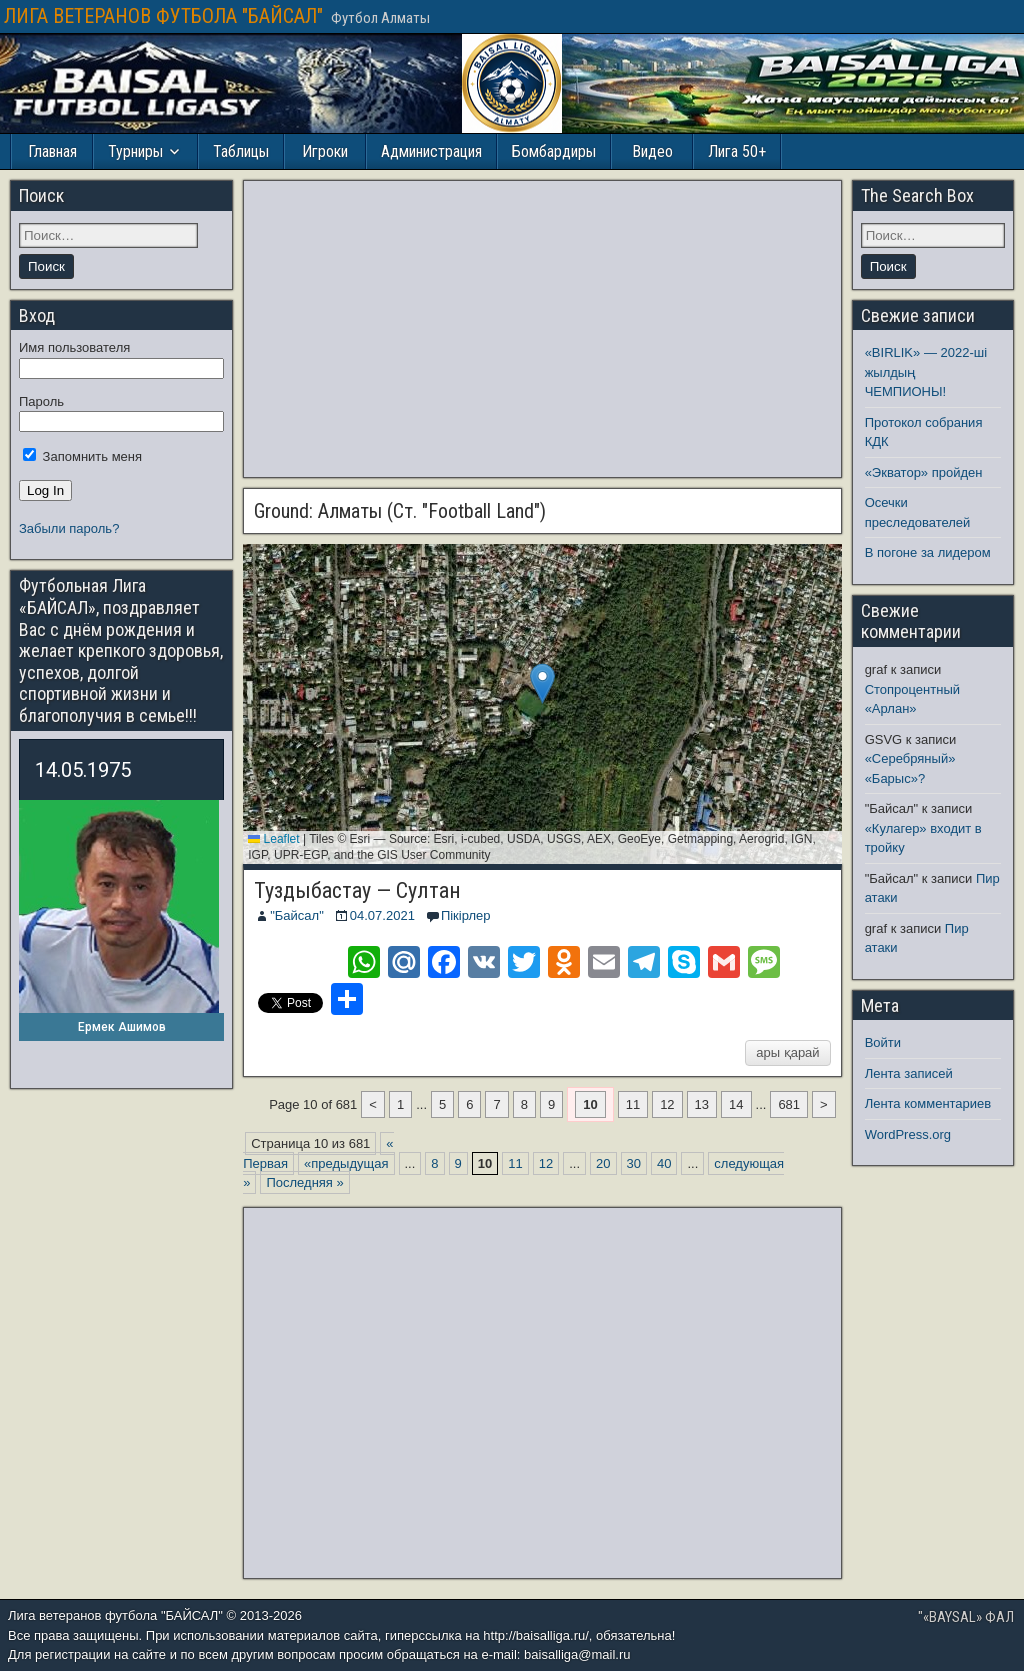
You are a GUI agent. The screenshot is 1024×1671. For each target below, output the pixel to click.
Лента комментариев (928, 1103)
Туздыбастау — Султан (357, 890)
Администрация (431, 151)
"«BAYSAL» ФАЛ (966, 1617)
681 (789, 1104)
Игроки (325, 151)
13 (702, 1104)
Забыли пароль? (69, 528)
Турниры (135, 151)
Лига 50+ (737, 151)
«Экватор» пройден (924, 472)
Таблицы (241, 151)
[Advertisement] (542, 329)
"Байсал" (297, 915)
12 (667, 1104)
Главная (52, 151)
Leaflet (273, 839)
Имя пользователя (74, 347)
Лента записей (909, 1073)
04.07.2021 (382, 915)
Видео (652, 151)
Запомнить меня (82, 456)
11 (633, 1104)
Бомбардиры (554, 151)
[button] (542, 683)
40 (664, 1163)
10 (590, 1104)
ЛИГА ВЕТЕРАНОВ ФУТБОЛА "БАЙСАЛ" (163, 16)
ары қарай (787, 1052)
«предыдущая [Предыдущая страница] (346, 1163)
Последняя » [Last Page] (304, 1182)
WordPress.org (908, 1134)
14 (736, 1104)
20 (603, 1163)
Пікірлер (466, 915)
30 (634, 1163)
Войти (883, 1042)
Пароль (41, 401)
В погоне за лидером (928, 552)
